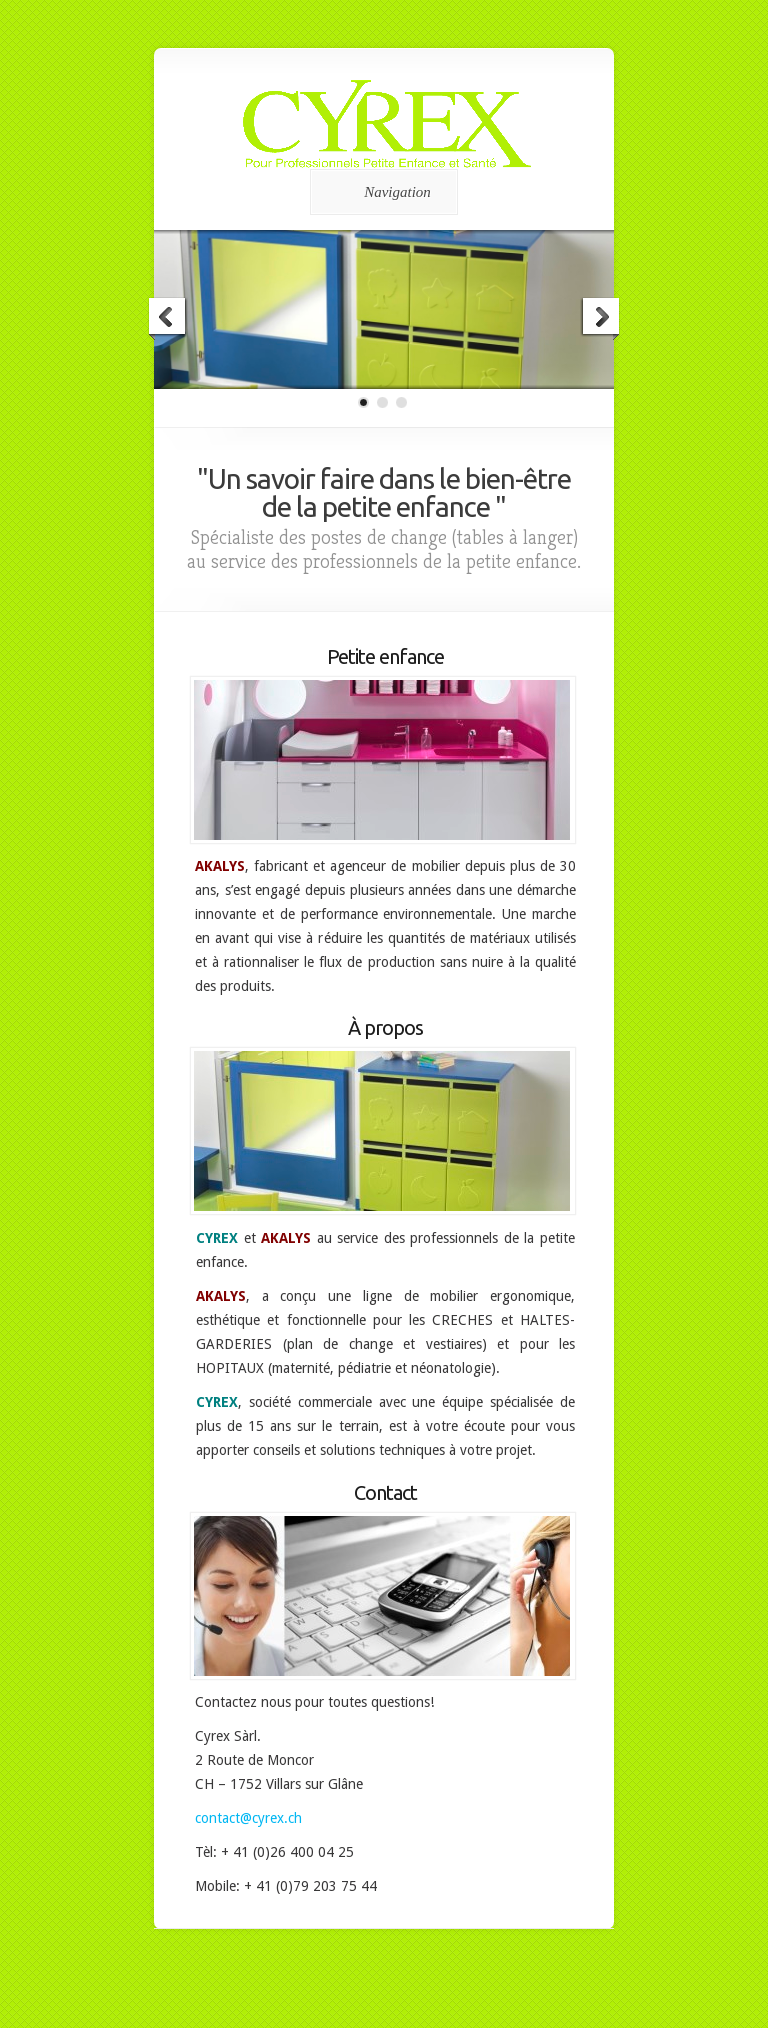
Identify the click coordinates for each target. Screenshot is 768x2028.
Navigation (380, 192)
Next (600, 319)
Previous (168, 319)
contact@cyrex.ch (248, 1818)
